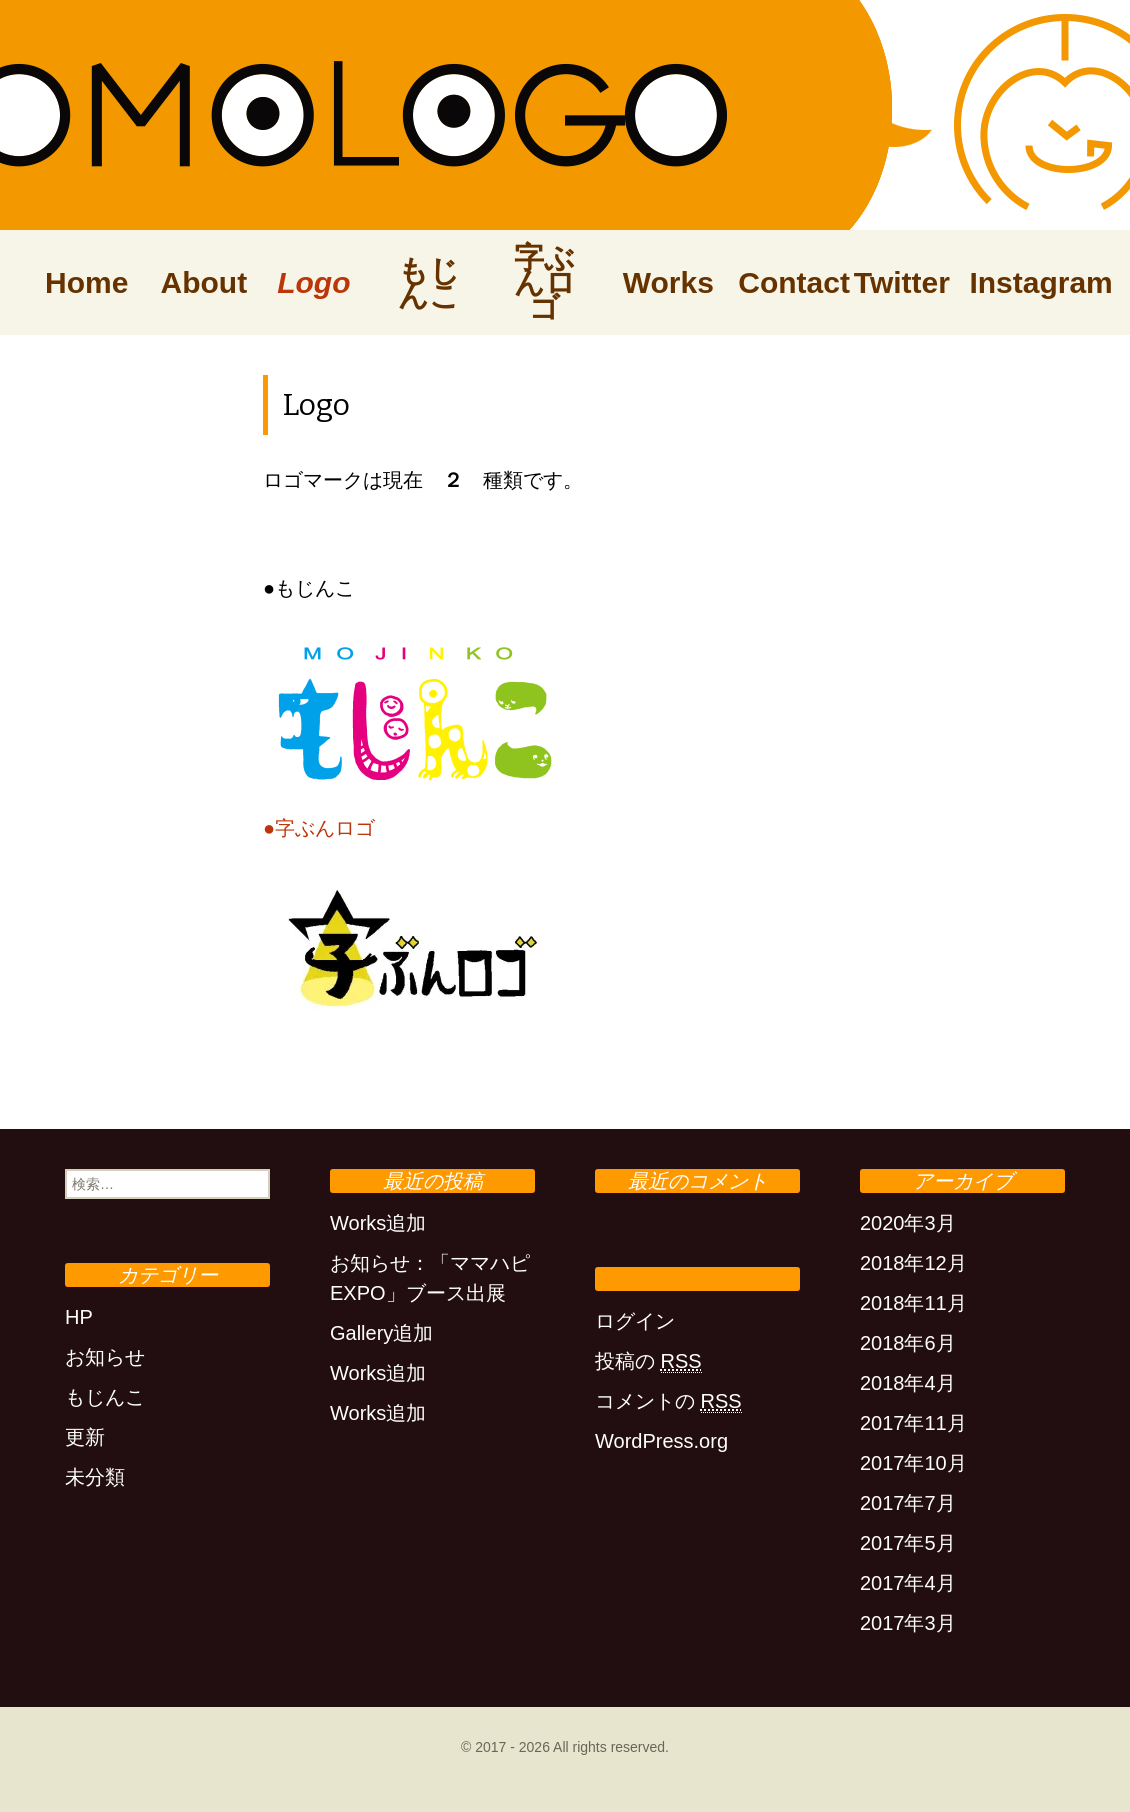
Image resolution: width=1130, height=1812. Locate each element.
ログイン (635, 1321)
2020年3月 (908, 1223)
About (204, 282)
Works (668, 282)
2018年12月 (913, 1263)
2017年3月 (908, 1623)
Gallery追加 (381, 1333)
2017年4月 (908, 1583)
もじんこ (429, 283)
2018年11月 (913, 1303)
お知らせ (105, 1357)
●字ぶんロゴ (319, 828)
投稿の (648, 1361)
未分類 (95, 1477)
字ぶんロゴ (545, 282)
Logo (313, 282)
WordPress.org (661, 1441)
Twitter (902, 282)
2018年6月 (908, 1343)
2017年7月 (908, 1503)
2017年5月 (908, 1543)
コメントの (668, 1401)
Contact (786, 282)
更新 (85, 1437)
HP (79, 1317)
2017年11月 (913, 1423)
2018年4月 (908, 1383)
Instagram (1017, 282)
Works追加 (378, 1223)
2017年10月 (913, 1463)
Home (86, 282)
